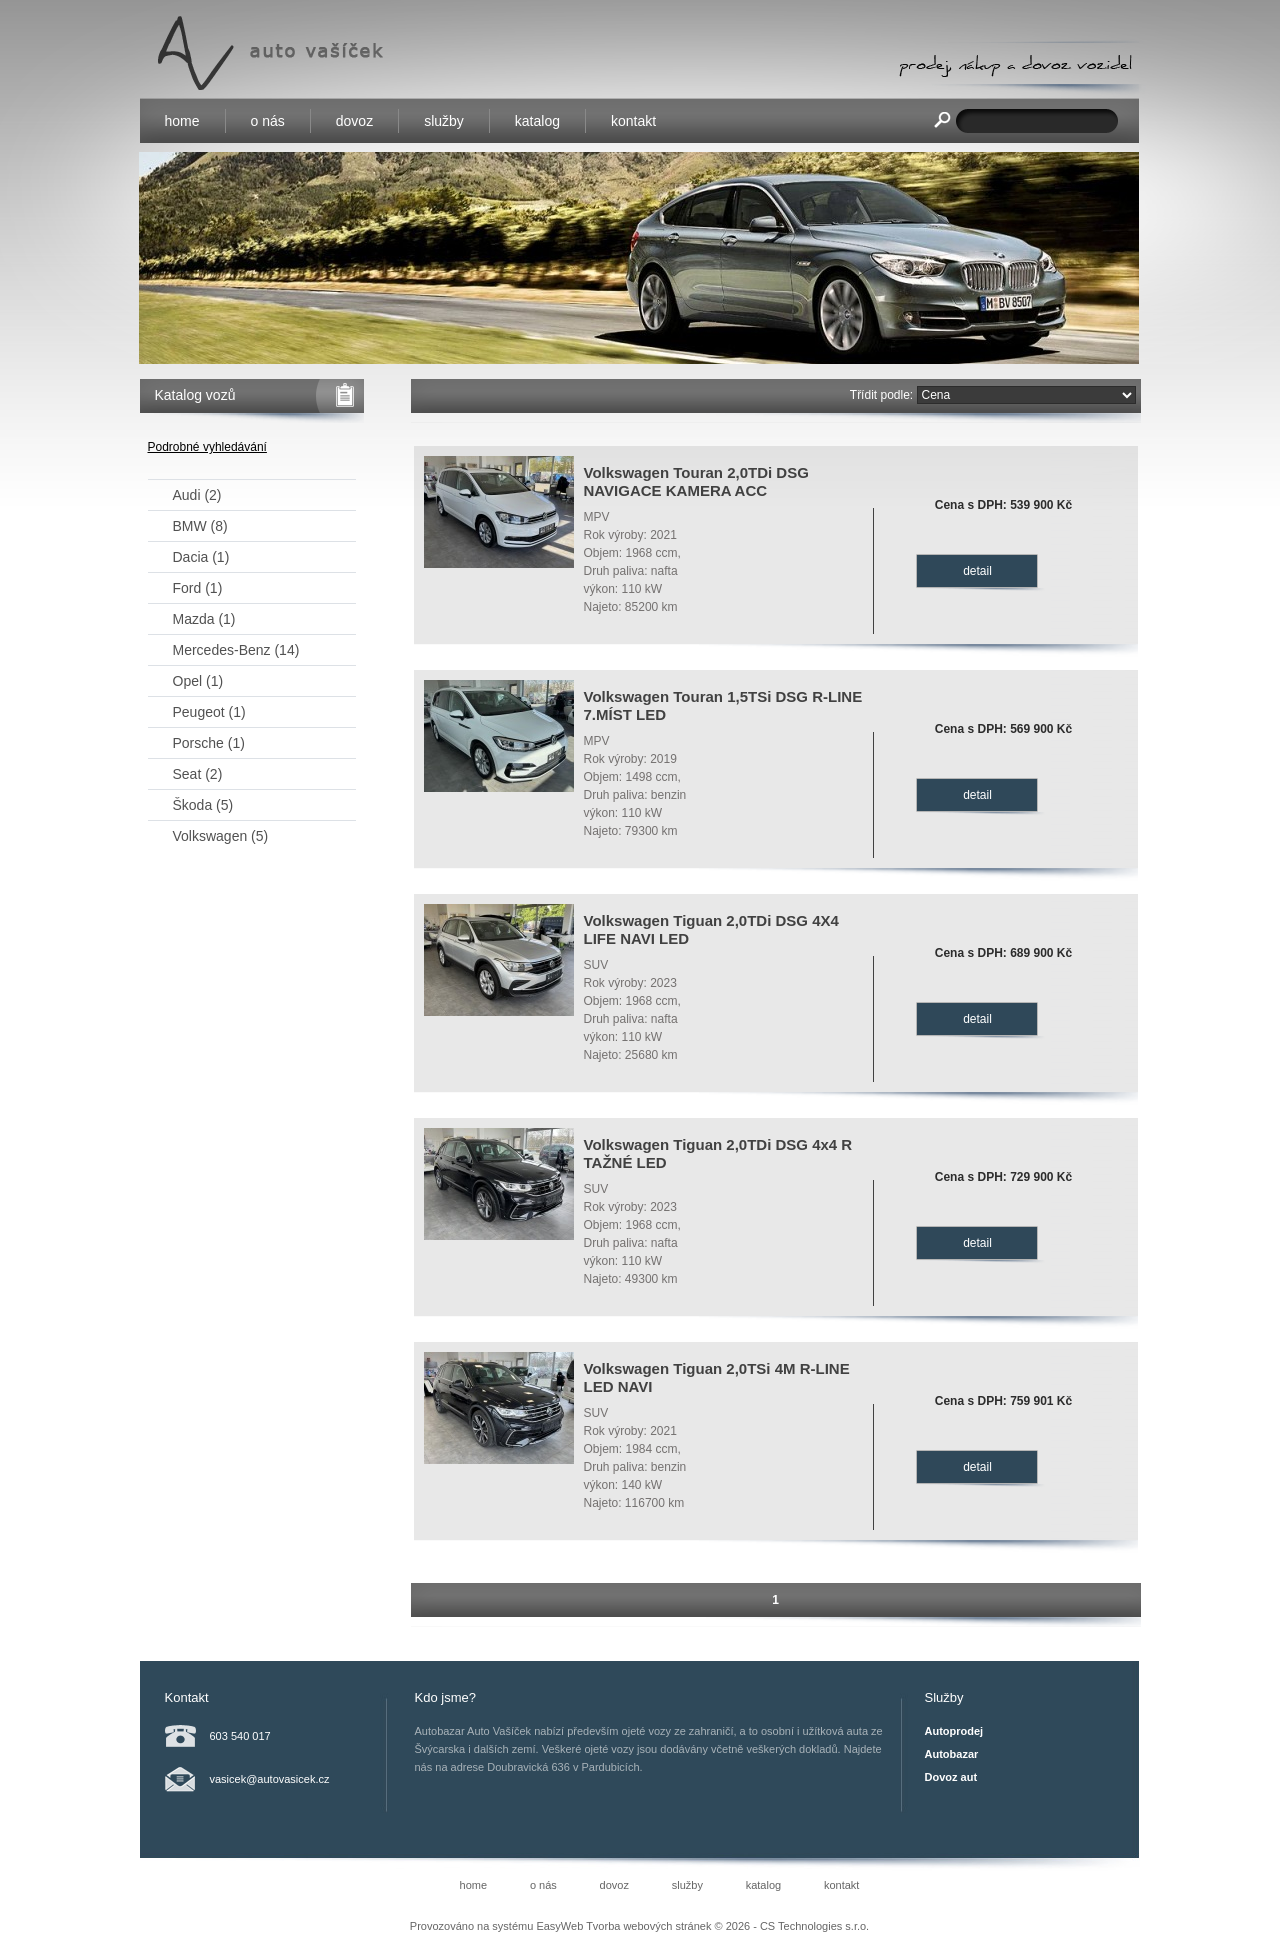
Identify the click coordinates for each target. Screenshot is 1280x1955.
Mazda (204, 619)
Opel (198, 681)
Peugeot (209, 712)
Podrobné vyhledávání (207, 447)
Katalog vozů (195, 395)
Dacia (201, 557)
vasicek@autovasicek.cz (270, 1779)
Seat (198, 774)
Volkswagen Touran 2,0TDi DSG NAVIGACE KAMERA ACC (696, 481)
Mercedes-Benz (236, 650)
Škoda (203, 805)
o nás (268, 121)
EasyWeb (559, 1926)
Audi (197, 495)
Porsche (209, 743)
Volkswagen (221, 836)
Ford (198, 588)
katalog (537, 121)
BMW (200, 526)
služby (444, 121)
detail (977, 571)
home (182, 121)
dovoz (354, 121)
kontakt (633, 121)
